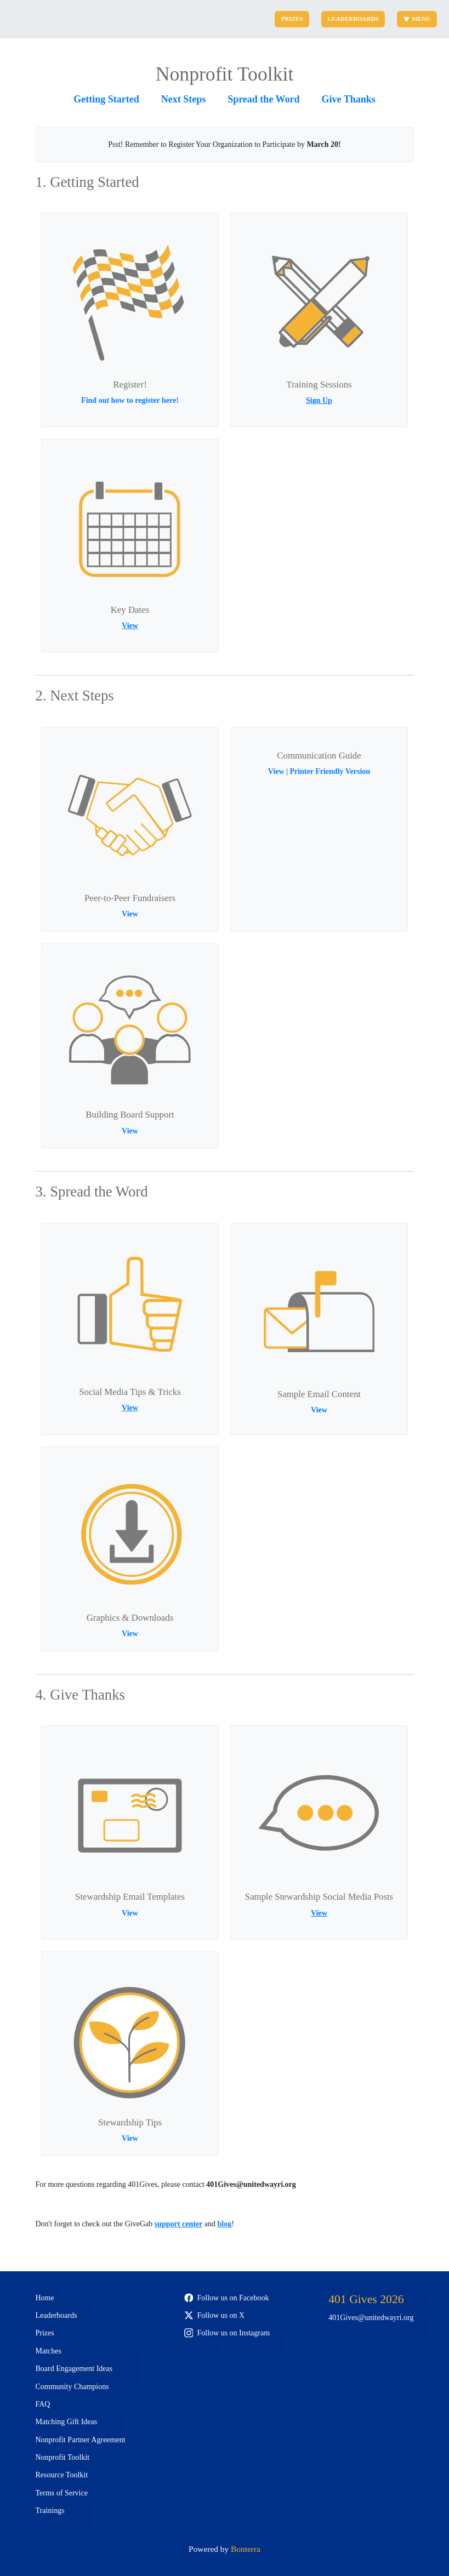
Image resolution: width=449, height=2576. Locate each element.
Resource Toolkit (62, 2475)
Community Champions (72, 2387)
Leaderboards (353, 18)
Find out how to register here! (130, 400)
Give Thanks (349, 99)
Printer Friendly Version (329, 771)
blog (224, 2224)
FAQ (43, 2404)
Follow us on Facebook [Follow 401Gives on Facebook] (226, 2298)
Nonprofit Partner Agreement (81, 2440)
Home (45, 2298)
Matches (48, 2351)
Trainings (50, 2510)
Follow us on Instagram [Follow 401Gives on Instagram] (227, 2333)
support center (179, 2224)
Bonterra (245, 2549)
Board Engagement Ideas (74, 2368)
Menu (417, 18)
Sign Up (319, 400)
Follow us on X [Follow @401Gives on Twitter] (214, 2315)
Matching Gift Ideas (67, 2422)
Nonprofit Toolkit (63, 2457)
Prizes (292, 18)
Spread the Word (263, 99)
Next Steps (183, 99)
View (130, 626)
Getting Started (106, 99)
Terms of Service (62, 2493)
